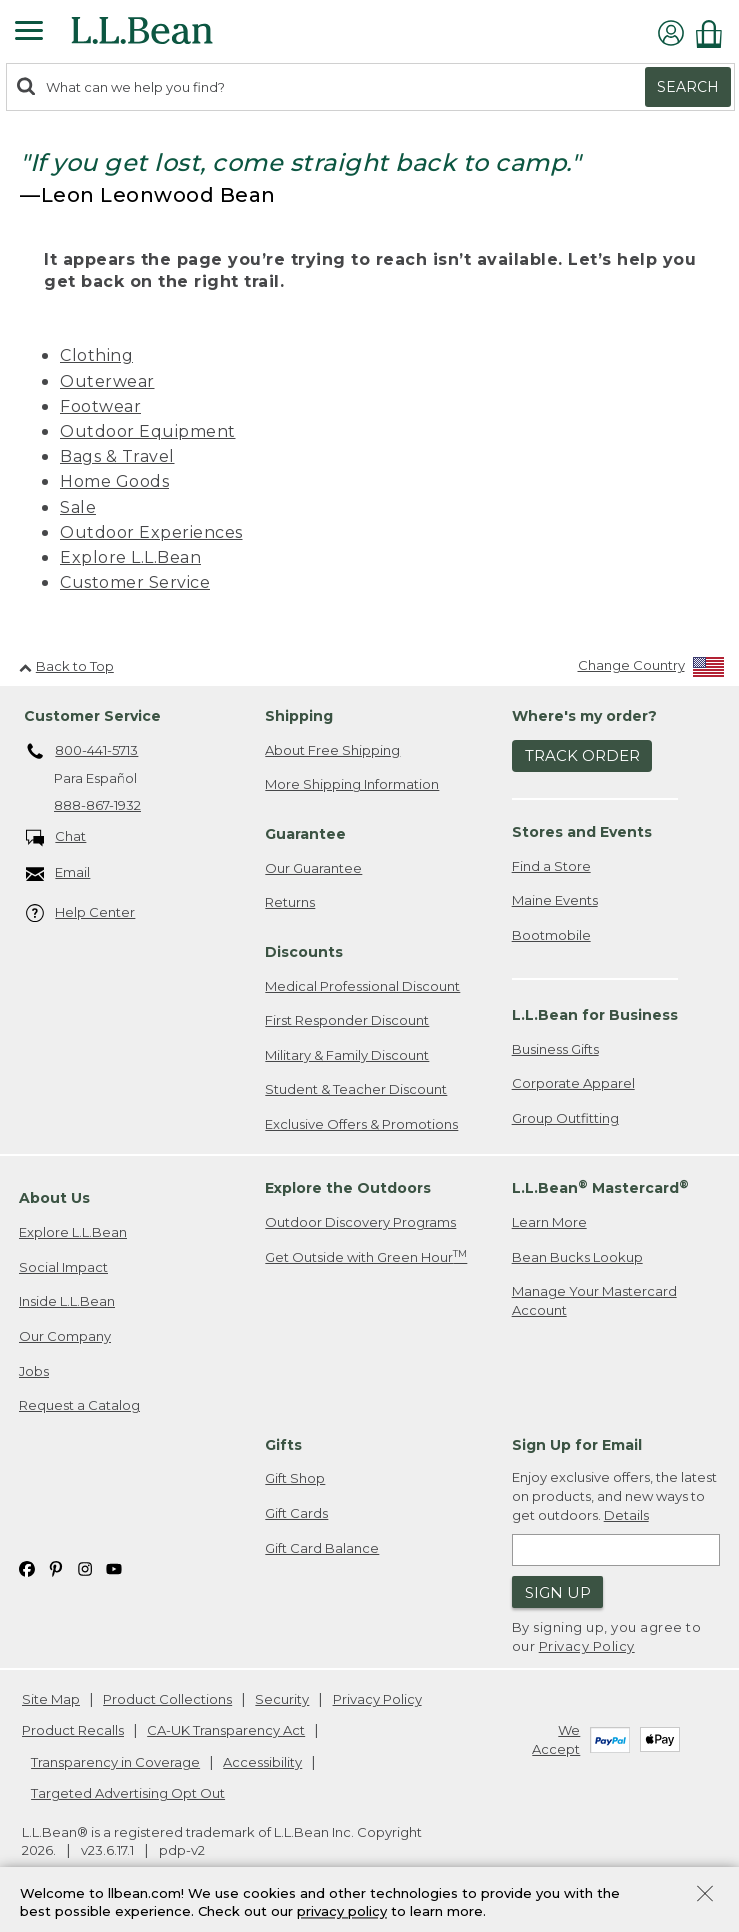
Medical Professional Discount (362, 986)
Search (688, 87)
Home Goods (114, 481)
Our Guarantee (313, 868)
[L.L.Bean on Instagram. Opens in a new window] (85, 1567)
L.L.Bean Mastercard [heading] (600, 1187)
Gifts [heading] (283, 1445)
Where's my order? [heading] (584, 716)
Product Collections (167, 1699)
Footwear (100, 406)
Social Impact (63, 1267)
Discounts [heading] (304, 952)
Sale (78, 507)
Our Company (65, 1336)
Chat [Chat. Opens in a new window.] (56, 837)
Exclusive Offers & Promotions (361, 1124)
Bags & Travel (117, 456)
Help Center (81, 913)
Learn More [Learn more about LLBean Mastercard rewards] (549, 1222)
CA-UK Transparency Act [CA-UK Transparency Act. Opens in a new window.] (226, 1730)
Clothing (96, 355)
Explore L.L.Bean (130, 557)
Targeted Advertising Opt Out (128, 1793)
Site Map (51, 1699)
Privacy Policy (587, 1646)
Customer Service (135, 582)
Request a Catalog (79, 1405)
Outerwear (107, 381)
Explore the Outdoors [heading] (348, 1188)
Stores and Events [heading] (582, 832)
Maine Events (555, 900)
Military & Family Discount (347, 1055)
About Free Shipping (332, 750)
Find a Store (551, 866)
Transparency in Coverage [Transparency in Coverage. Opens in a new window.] (115, 1762)
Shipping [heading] (299, 716)
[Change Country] (651, 669)
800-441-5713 (82, 752)
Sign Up (558, 1592)
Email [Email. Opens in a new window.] (58, 873)
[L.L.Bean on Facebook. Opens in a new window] (27, 1567)
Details (626, 1515)
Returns (290, 902)
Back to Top (66, 666)
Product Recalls (73, 1730)
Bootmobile (551, 935)
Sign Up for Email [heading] (577, 1445)
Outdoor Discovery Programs (360, 1222)
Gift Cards (296, 1513)
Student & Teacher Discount (356, 1089)
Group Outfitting (565, 1118)
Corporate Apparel (573, 1083)
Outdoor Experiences (151, 532)
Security (282, 1699)
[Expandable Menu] (29, 33)
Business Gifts (555, 1049)
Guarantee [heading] (305, 834)
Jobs (34, 1371)
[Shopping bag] (714, 33)
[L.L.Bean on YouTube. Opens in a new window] (114, 1567)
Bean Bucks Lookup (577, 1257)
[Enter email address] (616, 1550)
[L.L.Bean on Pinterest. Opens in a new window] (56, 1567)
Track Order (582, 755)
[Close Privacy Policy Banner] (705, 1895)
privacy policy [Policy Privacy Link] (342, 1912)
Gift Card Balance (322, 1548)
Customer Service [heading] (92, 716)
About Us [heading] (54, 1198)
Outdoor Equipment (148, 431)
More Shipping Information (352, 784)
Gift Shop (295, 1478)
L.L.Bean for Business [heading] (595, 1015)
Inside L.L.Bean (67, 1301)
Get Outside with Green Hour (366, 1256)
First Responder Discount (347, 1020)
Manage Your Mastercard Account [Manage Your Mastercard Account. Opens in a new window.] (594, 1300)
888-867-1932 (97, 805)
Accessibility (262, 1762)
